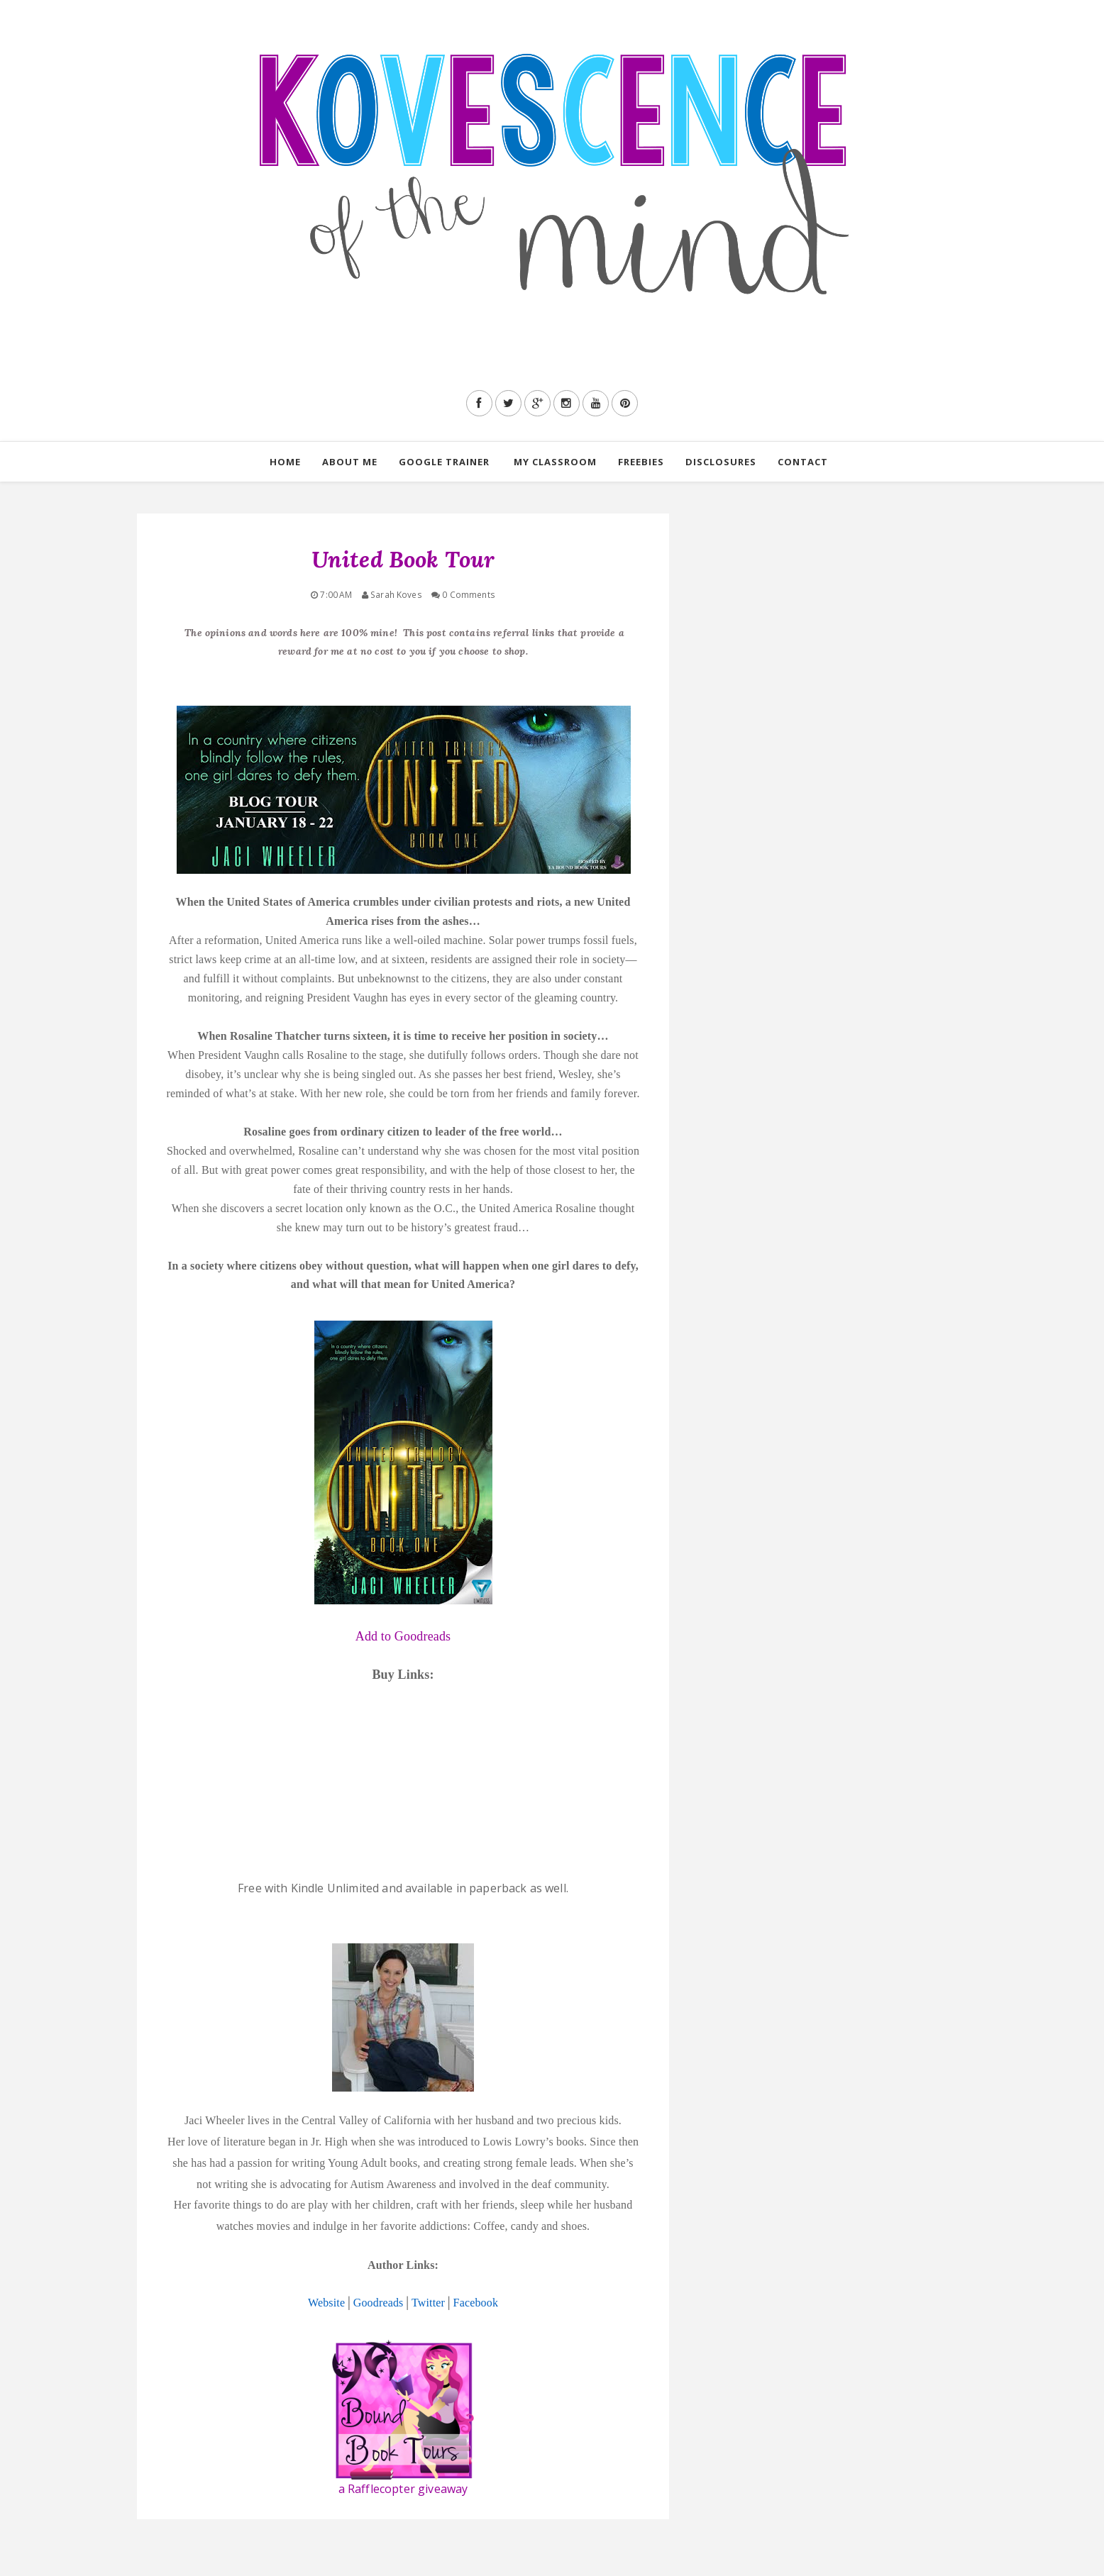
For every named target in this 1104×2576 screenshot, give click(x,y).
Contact (803, 461)
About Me (349, 461)
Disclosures (720, 461)
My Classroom (555, 461)
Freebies (641, 461)
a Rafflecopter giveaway (403, 2489)
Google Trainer (444, 461)
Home (285, 461)
